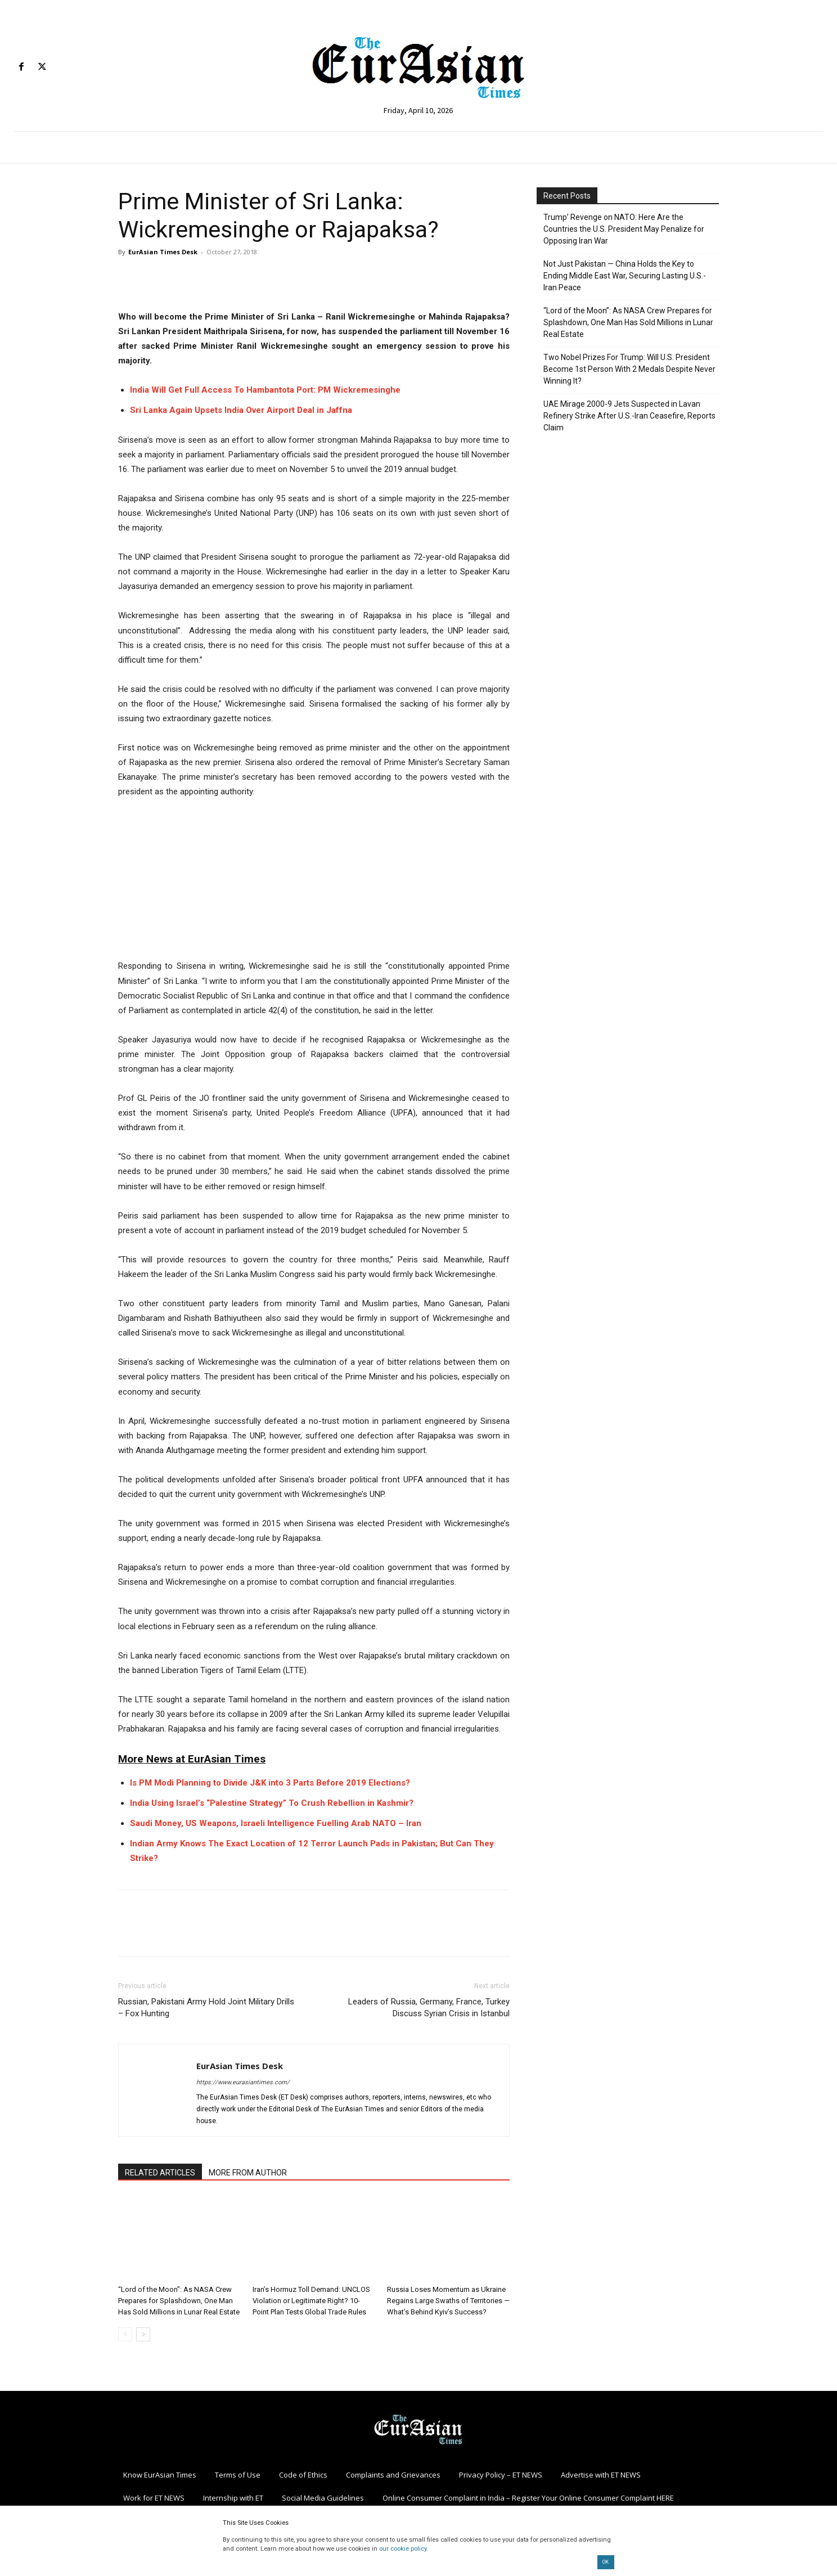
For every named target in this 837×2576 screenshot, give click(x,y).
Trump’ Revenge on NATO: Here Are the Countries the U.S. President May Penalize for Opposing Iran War (623, 229)
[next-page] (143, 2334)
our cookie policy (402, 2548)
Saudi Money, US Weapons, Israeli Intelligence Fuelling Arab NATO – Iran (275, 1823)
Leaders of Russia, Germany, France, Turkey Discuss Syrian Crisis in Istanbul (429, 2007)
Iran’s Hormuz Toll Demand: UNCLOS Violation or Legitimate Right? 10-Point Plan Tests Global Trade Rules (311, 2300)
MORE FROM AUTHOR (248, 2172)
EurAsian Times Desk (162, 252)
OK (605, 2562)
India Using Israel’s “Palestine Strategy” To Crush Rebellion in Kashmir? (271, 1803)
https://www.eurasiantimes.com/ (243, 2082)
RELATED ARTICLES (160, 2172)
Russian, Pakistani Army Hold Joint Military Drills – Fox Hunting (206, 2007)
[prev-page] (125, 2334)
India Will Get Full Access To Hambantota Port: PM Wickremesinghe (265, 390)
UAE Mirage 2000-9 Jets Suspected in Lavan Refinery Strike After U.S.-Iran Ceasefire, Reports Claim (629, 415)
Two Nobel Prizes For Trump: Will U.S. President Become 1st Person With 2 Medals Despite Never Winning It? (629, 369)
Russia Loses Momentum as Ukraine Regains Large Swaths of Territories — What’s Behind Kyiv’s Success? (448, 2300)
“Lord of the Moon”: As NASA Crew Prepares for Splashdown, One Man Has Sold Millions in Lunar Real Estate (179, 2300)
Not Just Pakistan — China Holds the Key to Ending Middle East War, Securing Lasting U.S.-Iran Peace (624, 275)
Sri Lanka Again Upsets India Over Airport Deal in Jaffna (241, 410)
